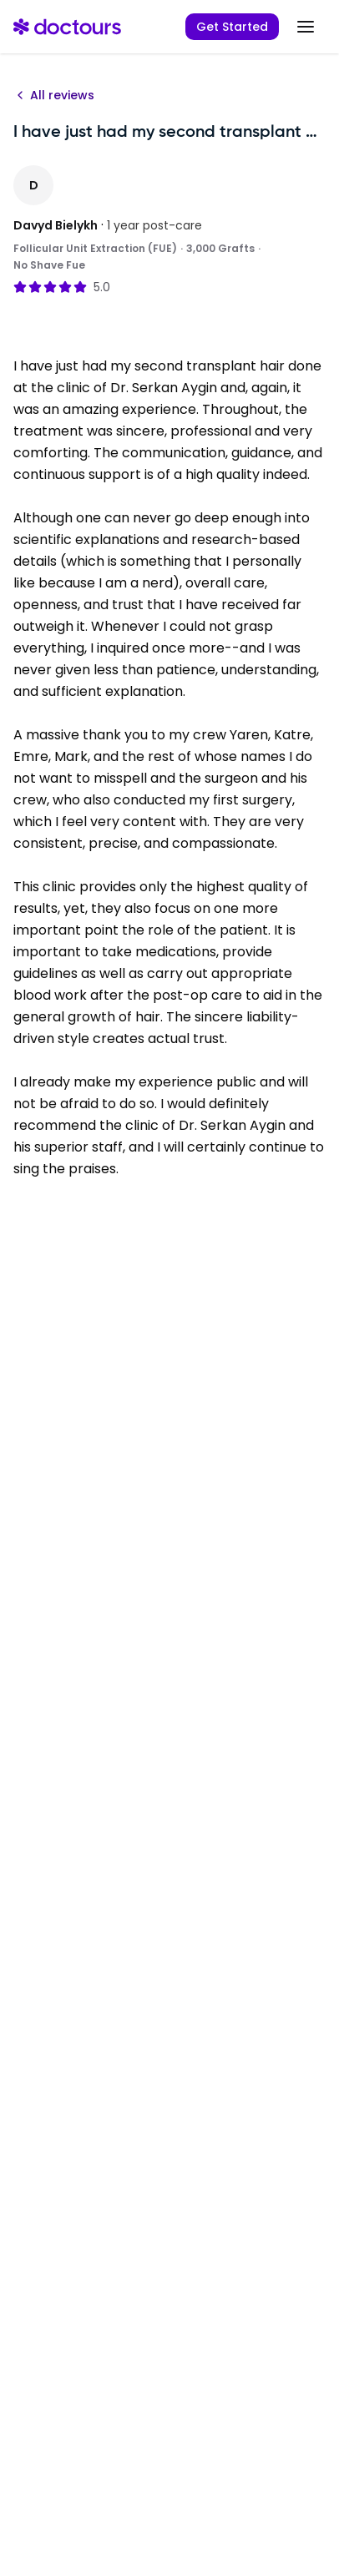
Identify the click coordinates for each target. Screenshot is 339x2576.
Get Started (232, 26)
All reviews (53, 95)
